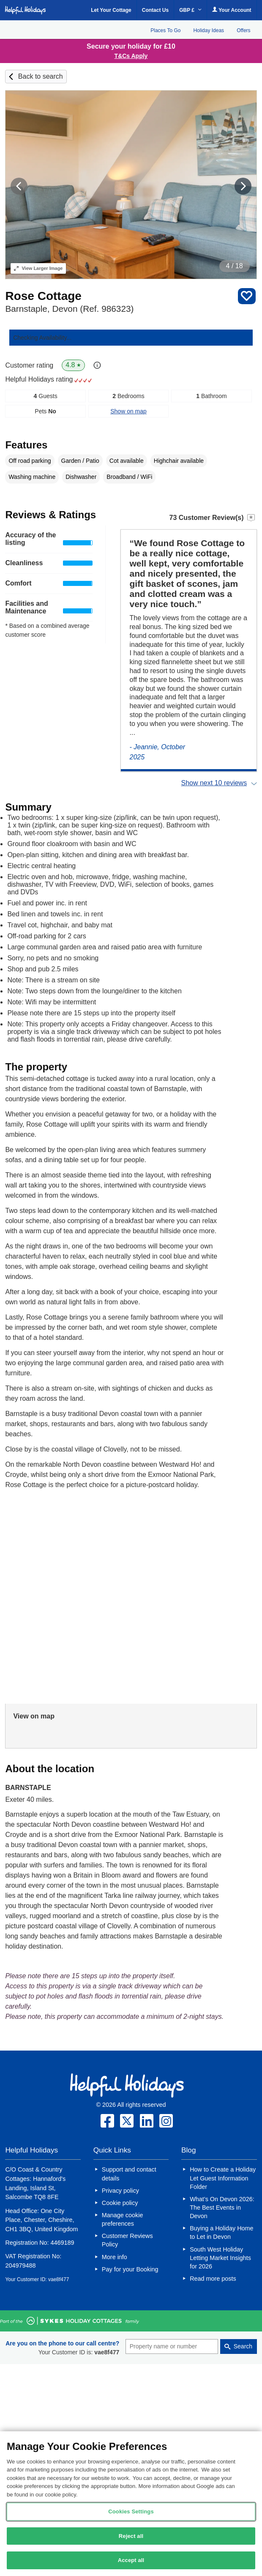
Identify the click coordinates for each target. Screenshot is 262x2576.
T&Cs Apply (131, 55)
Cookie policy (120, 2202)
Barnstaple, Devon (69, 308)
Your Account (231, 10)
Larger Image (38, 268)
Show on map (128, 411)
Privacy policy (120, 2190)
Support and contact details (129, 2173)
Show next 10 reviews (214, 782)
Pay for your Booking (130, 2269)
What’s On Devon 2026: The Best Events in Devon (222, 2207)
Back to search (40, 76)
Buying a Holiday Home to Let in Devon (221, 2232)
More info (114, 2257)
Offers (243, 30)
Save (247, 296)
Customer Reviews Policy (127, 2240)
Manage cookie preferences (122, 2219)
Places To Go (165, 30)
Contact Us (155, 10)
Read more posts (213, 2278)
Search (243, 2346)
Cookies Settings (131, 2511)
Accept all (131, 2560)
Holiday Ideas (208, 30)
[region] (131, 2503)
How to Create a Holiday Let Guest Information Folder (223, 2178)
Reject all (131, 2536)
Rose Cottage (43, 295)
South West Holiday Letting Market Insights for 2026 (220, 2258)
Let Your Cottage (111, 10)
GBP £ (190, 10)
